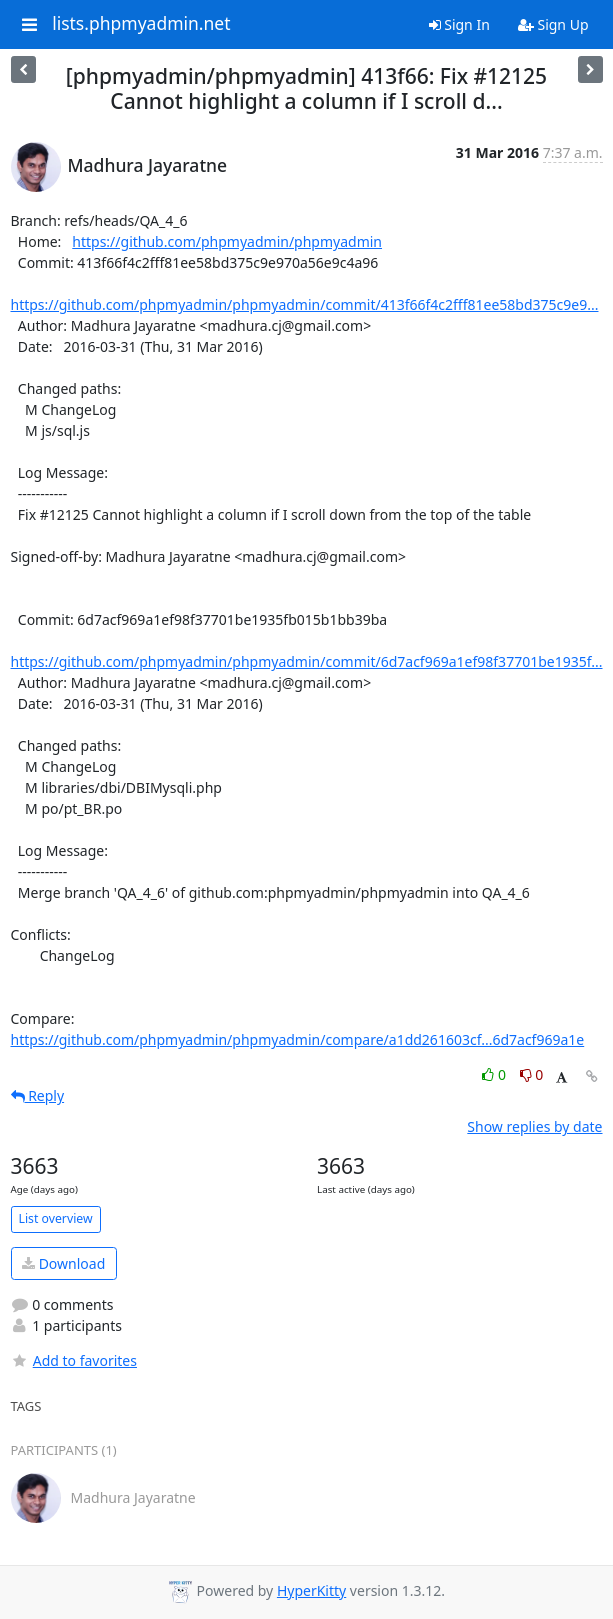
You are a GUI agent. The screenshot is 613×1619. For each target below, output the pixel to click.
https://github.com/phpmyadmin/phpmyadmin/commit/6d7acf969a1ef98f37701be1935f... (307, 661)
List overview (56, 1218)
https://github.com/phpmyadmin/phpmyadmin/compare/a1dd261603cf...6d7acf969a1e (298, 1039)
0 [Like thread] (495, 1074)
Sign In (459, 24)
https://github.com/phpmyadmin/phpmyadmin (227, 241)
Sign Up (553, 24)
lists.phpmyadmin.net (141, 24)
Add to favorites (74, 1360)
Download (63, 1263)
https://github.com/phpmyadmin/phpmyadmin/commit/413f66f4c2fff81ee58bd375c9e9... (305, 304)
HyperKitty (311, 1590)
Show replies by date (534, 1126)
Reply (38, 1095)
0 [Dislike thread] (532, 1074)
